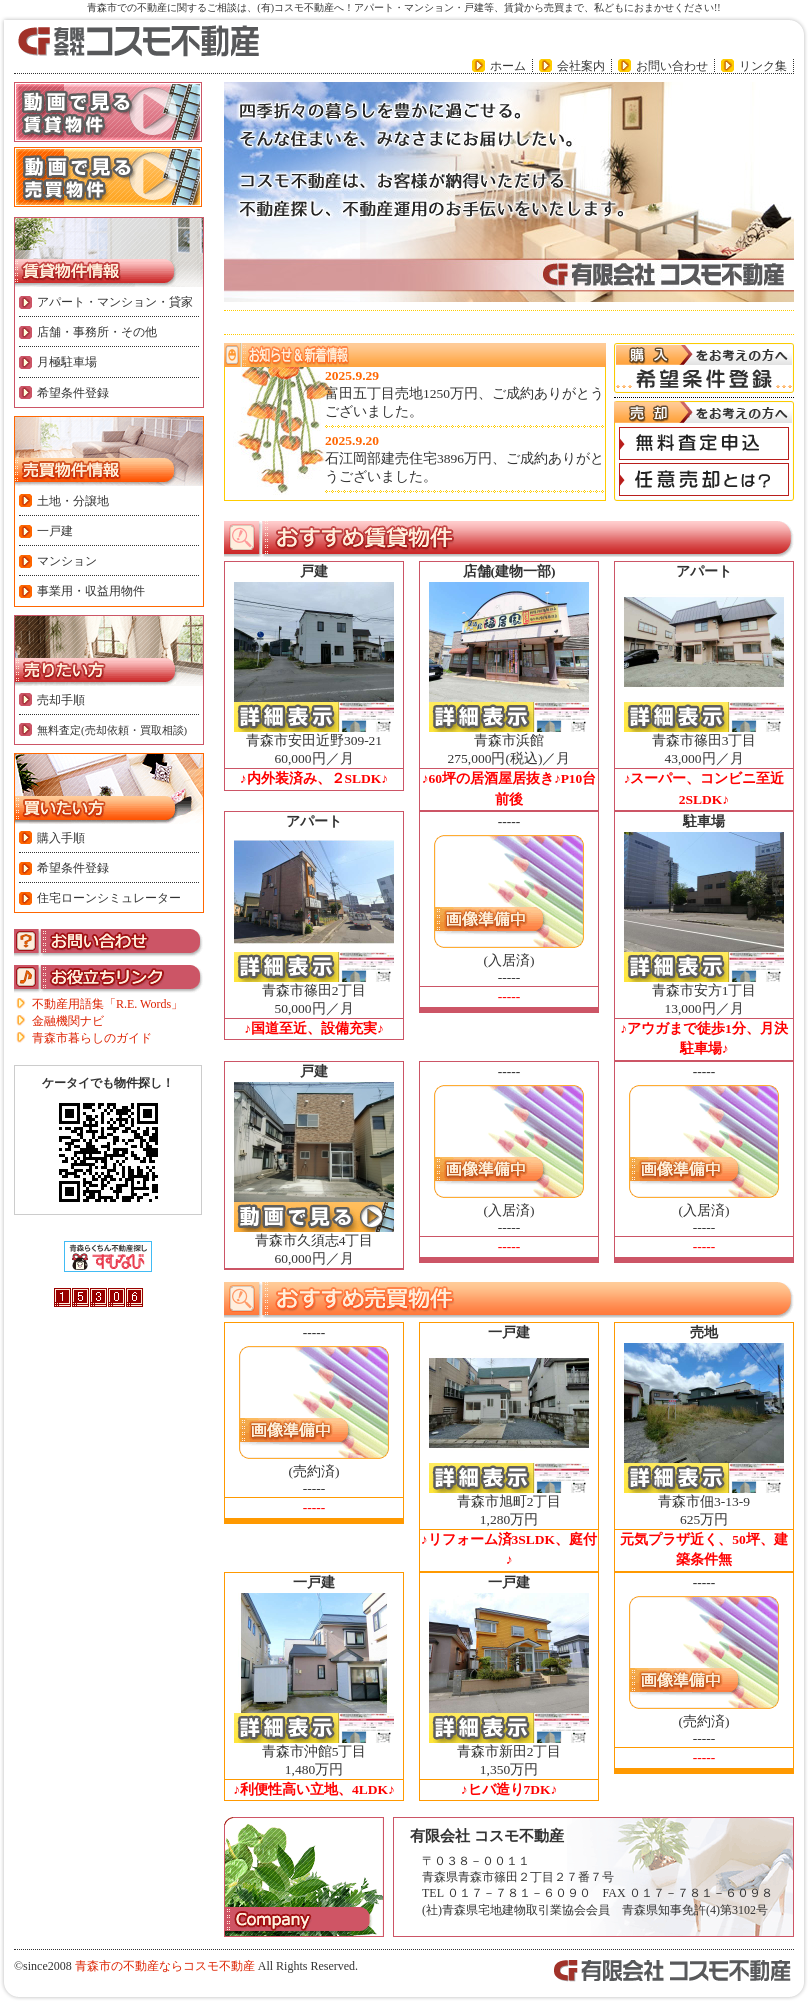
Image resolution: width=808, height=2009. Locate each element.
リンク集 (763, 66)
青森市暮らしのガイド (92, 1038)
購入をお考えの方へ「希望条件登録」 (704, 368)
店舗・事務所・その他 (97, 332)
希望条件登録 (73, 393)
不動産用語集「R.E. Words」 (107, 1004)
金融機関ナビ (68, 1021)
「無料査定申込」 (704, 443)
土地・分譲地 (73, 501)
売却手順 (61, 700)
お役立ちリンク (109, 979)
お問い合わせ (672, 66)
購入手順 (61, 838)
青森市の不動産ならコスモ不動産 (165, 1966)
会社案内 (581, 66)
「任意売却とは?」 (704, 479)
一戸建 (55, 531)
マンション (67, 561)
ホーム (508, 66)
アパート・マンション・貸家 (115, 302)
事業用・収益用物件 (91, 591)
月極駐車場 (67, 362)
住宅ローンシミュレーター (109, 898)
